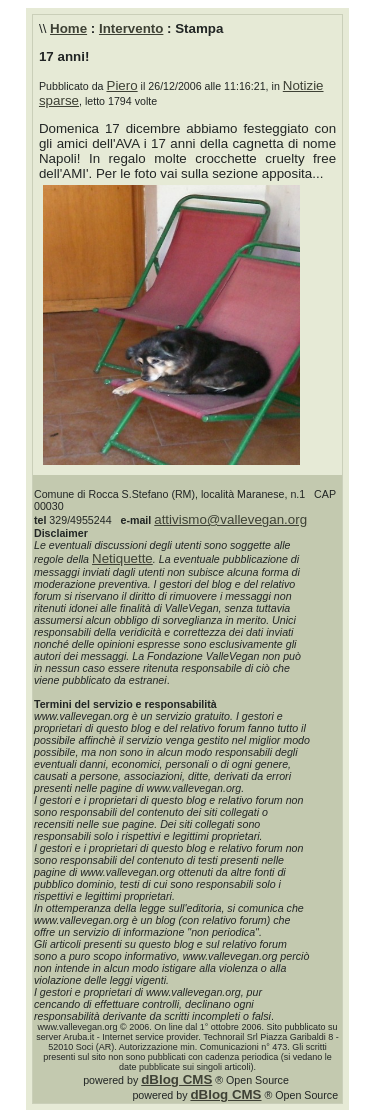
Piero (122, 85)
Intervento (131, 28)
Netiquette (122, 558)
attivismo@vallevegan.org (230, 519)
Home (68, 28)
